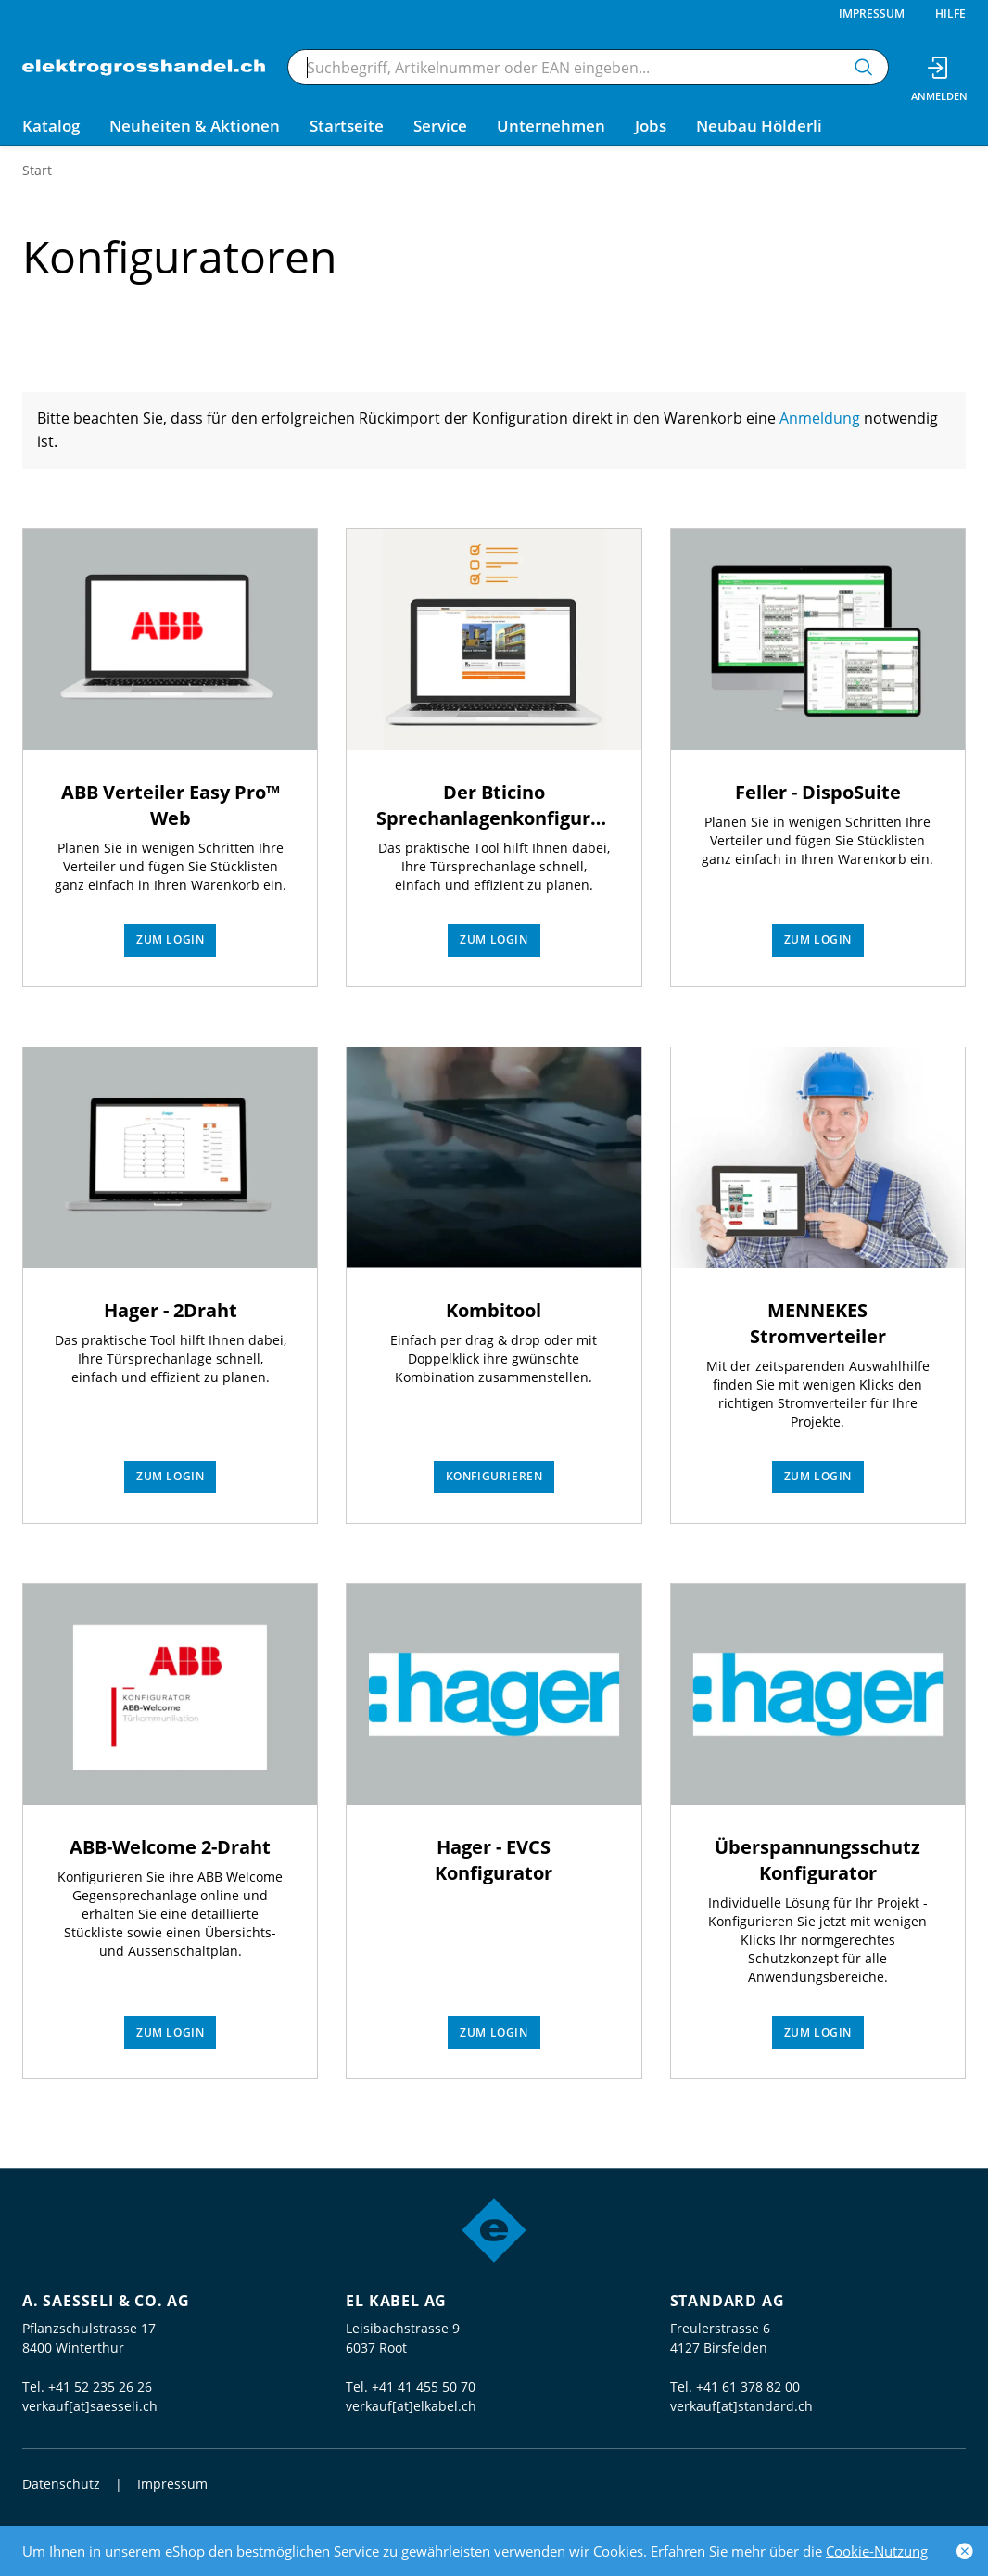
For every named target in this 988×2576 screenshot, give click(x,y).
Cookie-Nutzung (877, 2551)
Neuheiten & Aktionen (194, 125)
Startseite (347, 125)
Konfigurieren (494, 1476)
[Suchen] (864, 67)
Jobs (650, 125)
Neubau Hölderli (759, 125)
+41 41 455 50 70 (423, 2386)
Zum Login (170, 939)
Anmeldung (821, 418)
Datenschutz (61, 2484)
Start (37, 170)
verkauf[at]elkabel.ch (411, 2406)
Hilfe (950, 13)
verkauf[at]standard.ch (741, 2406)
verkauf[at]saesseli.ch (90, 2406)
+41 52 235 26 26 (100, 2386)
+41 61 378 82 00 (748, 2386)
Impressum (872, 13)
